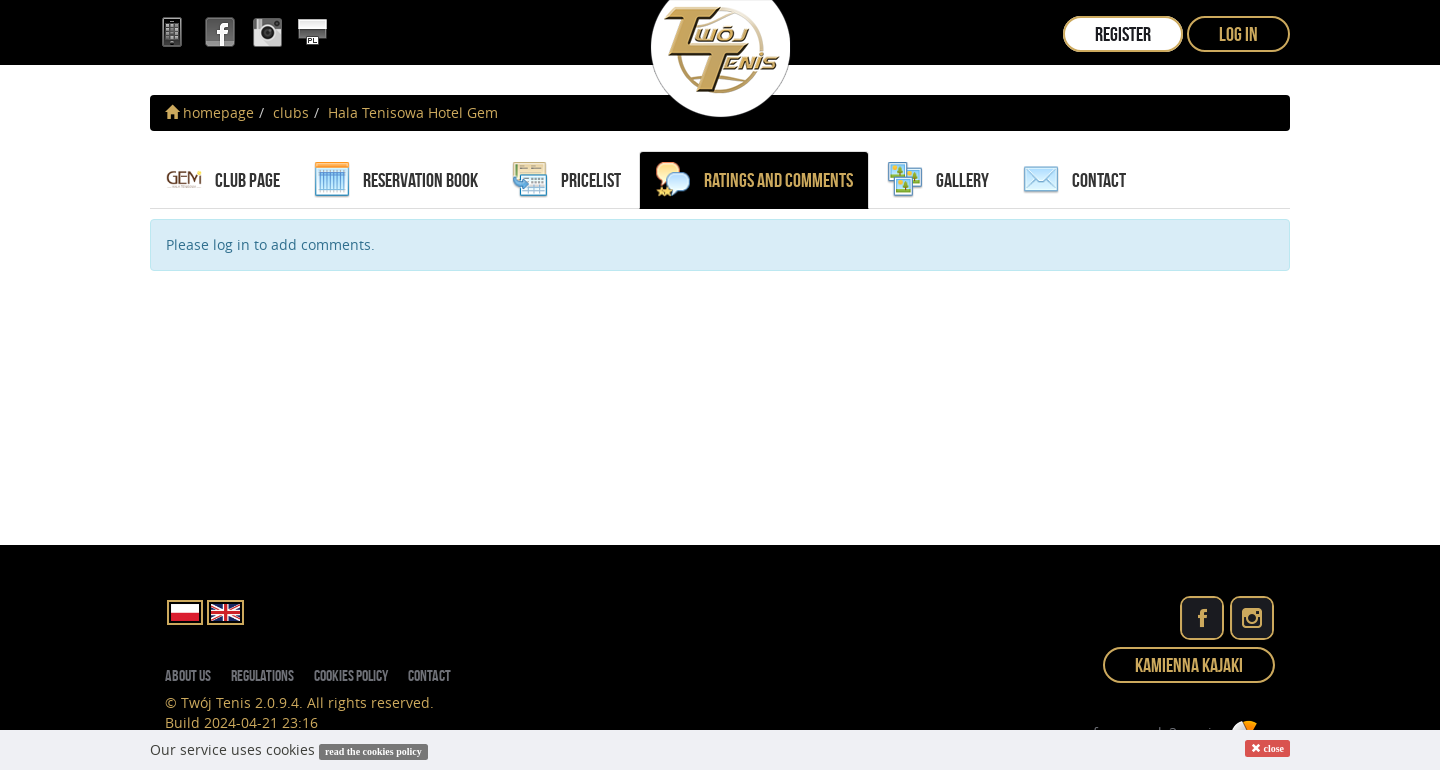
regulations (262, 675)
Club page (223, 180)
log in (1238, 34)
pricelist (566, 180)
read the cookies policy (373, 751)
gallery (938, 180)
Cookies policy (351, 675)
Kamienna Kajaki (1189, 665)
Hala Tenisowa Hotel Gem (413, 112)
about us (188, 675)
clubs (291, 112)
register (1123, 34)
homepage (209, 112)
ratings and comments (754, 180)
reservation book (396, 180)
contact (1074, 180)
